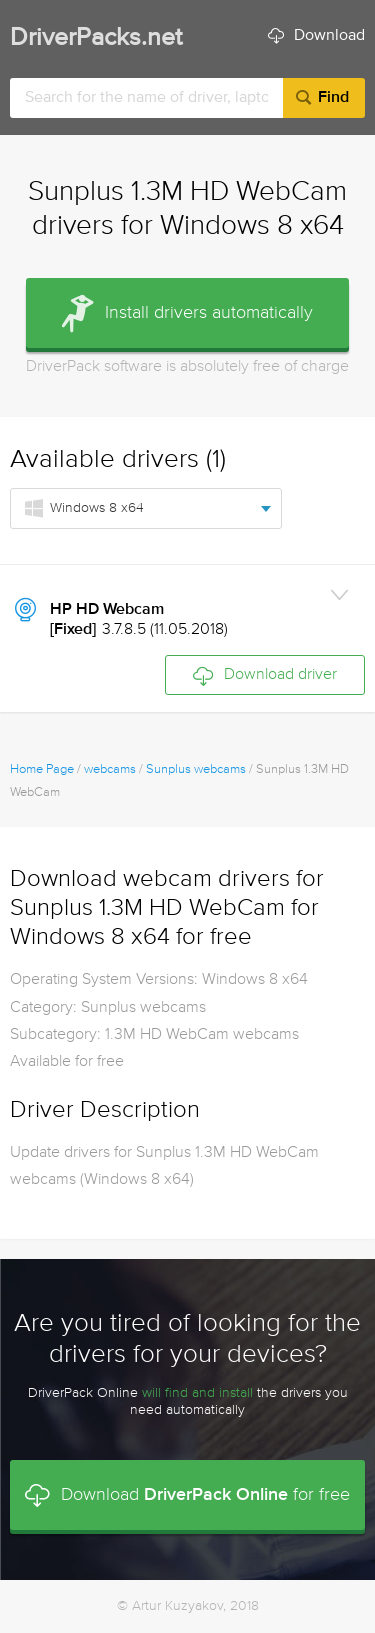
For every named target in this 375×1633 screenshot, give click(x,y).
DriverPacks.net (96, 38)
